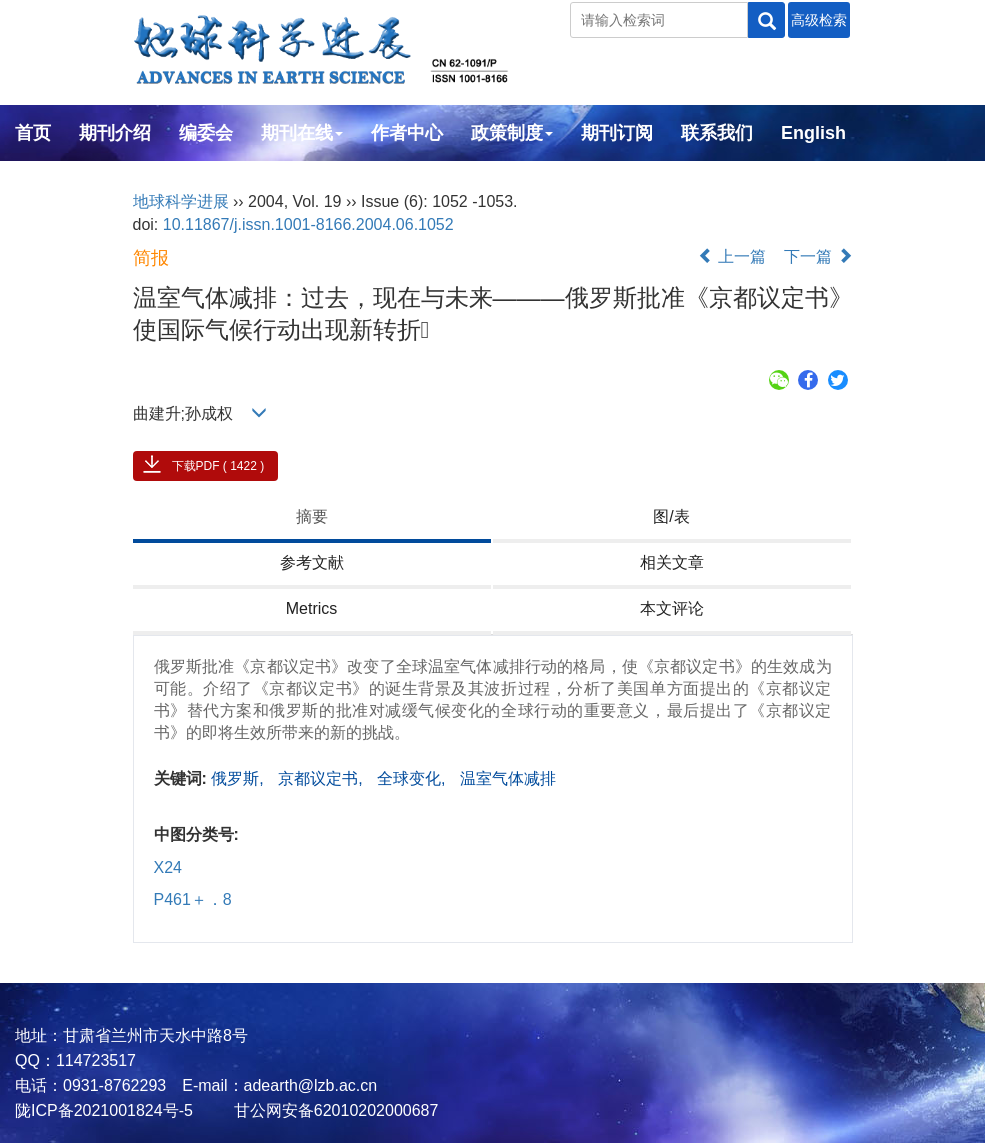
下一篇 (818, 256)
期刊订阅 (617, 133)
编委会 (206, 133)
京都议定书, (322, 778)
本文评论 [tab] (672, 608)
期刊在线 (302, 133)
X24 (168, 867)
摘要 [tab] (312, 516)
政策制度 (512, 133)
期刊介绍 (115, 133)
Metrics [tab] (312, 608)
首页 (33, 133)
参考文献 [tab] (312, 562)
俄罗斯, (239, 778)
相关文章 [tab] (672, 562)
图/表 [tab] (671, 516)
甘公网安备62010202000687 (333, 1110)
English (813, 133)
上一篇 (732, 256)
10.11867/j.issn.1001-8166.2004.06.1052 (308, 224)
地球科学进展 (181, 201)
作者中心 (407, 133)
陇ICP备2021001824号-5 (104, 1110)
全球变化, (413, 778)
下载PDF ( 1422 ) (218, 466)
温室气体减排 (508, 778)
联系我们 (717, 133)
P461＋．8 (193, 899)
